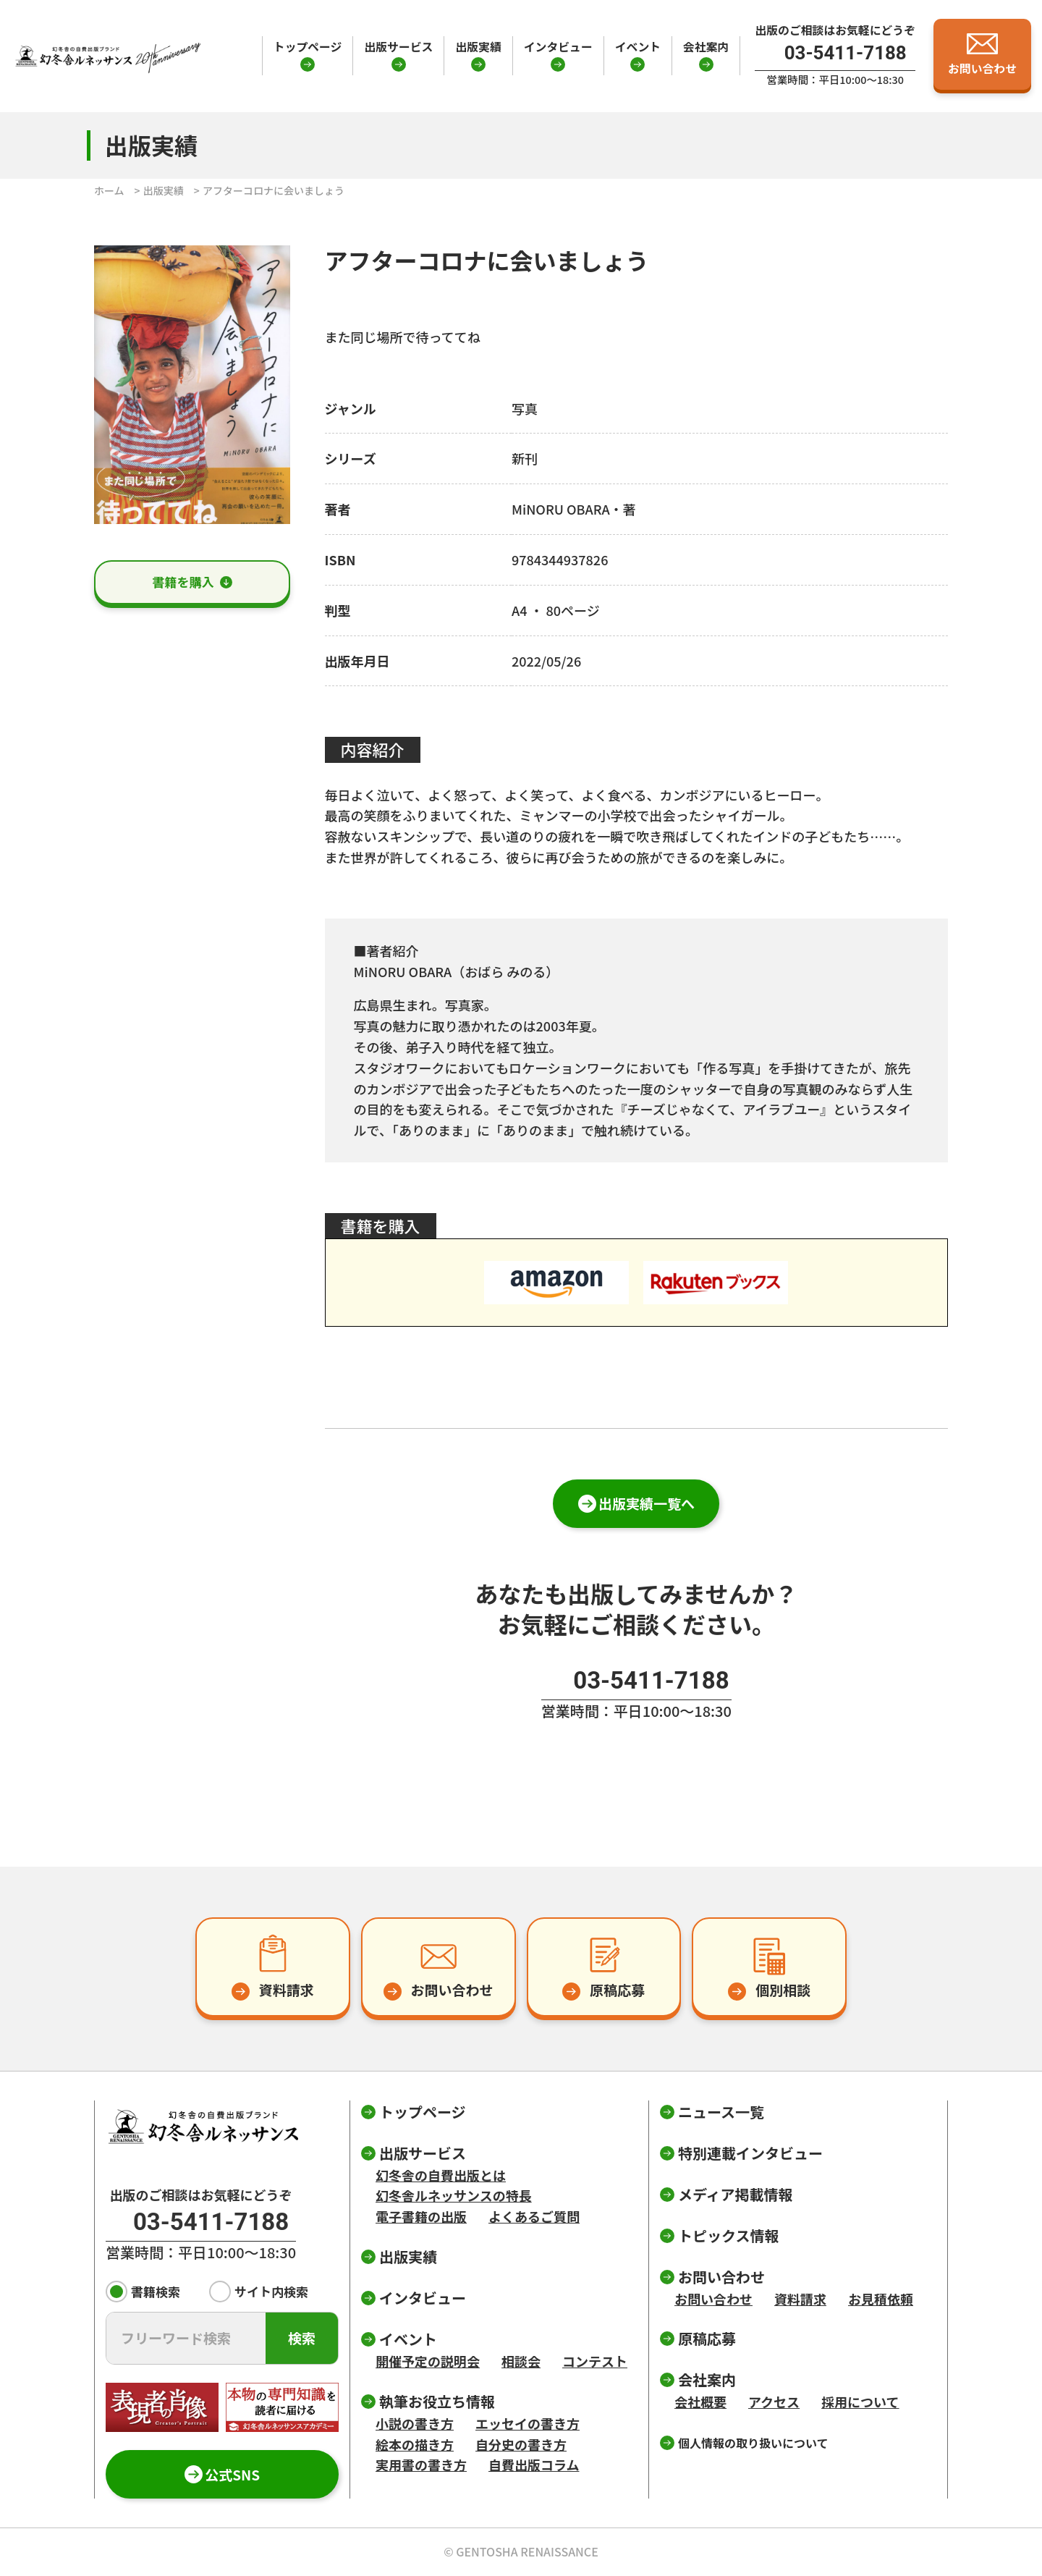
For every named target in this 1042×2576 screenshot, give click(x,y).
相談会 (521, 2361)
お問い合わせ (713, 2298)
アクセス (774, 2401)
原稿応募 (707, 2338)
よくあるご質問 (534, 2216)
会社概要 (700, 2401)
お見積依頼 (880, 2298)
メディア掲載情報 (735, 2194)
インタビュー (558, 46)
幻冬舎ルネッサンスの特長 (454, 2195)
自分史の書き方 (521, 2444)
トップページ (308, 46)
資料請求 (800, 2298)
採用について (860, 2401)
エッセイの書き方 (527, 2423)
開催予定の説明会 (428, 2361)
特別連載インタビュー (750, 2152)
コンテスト (594, 2361)
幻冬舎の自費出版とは (441, 2175)
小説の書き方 (415, 2423)
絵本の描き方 (415, 2444)
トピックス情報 (728, 2235)
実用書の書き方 (421, 2464)
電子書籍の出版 (421, 2216)
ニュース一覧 (721, 2111)
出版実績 (478, 46)
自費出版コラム (533, 2464)
